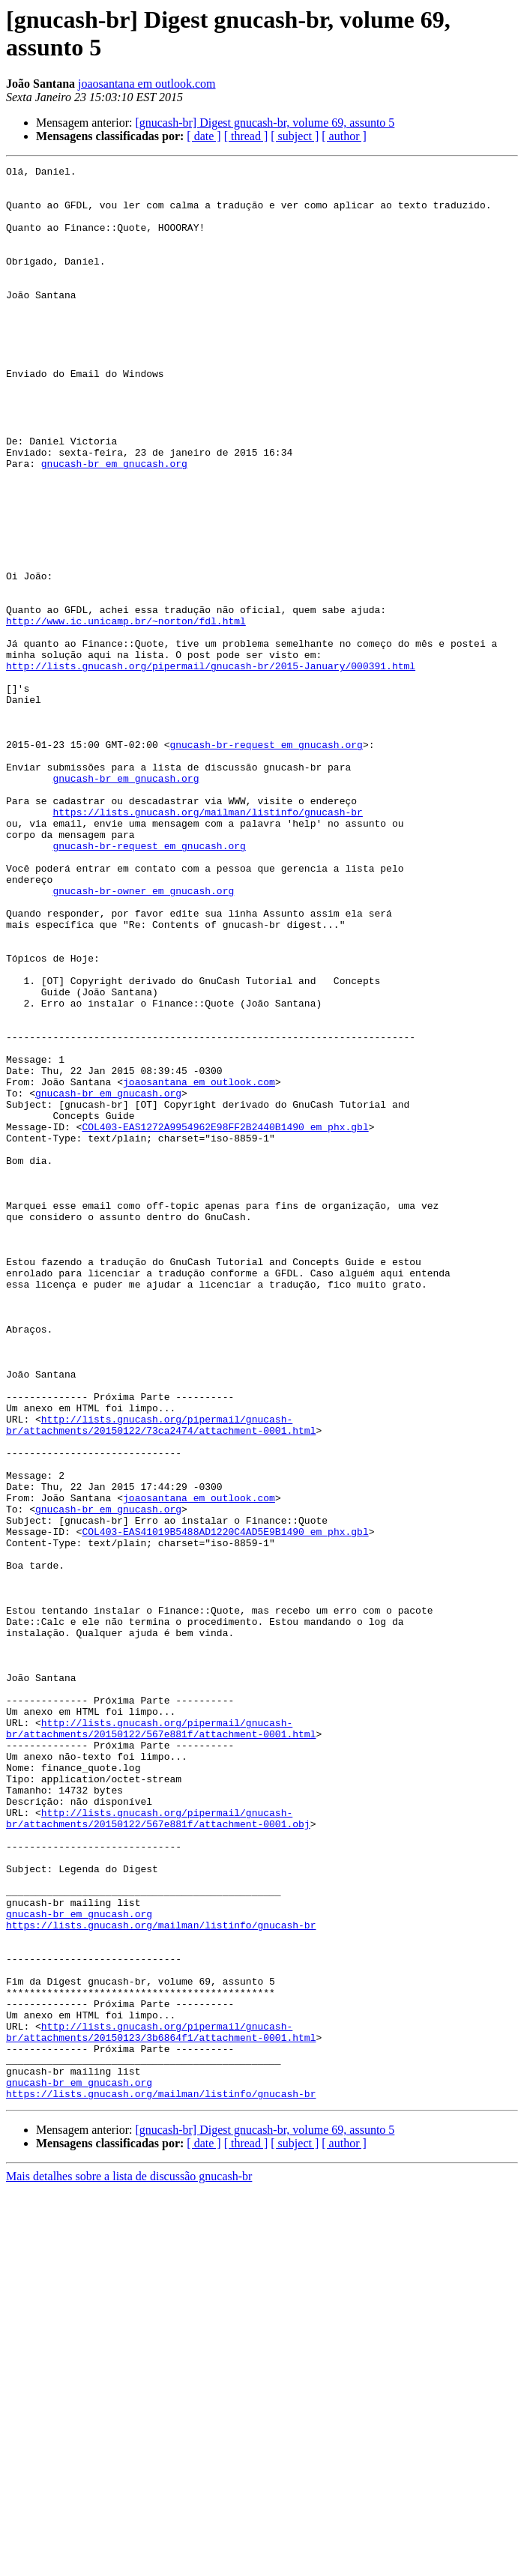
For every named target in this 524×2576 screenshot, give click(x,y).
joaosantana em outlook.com (147, 83)
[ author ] (344, 136)
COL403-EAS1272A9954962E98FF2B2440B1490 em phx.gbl (225, 1320)
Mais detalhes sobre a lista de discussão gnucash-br (129, 2563)
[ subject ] (295, 136)
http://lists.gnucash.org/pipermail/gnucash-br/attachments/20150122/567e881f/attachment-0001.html (161, 2041)
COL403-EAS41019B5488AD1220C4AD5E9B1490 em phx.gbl (225, 1805)
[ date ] (203, 136)
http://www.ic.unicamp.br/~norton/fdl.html (126, 713)
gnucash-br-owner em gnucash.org (143, 1036)
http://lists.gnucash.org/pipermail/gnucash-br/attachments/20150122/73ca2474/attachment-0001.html (161, 1677)
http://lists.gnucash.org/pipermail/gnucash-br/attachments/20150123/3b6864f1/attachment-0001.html (161, 2405)
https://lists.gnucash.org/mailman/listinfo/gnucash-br (207, 942)
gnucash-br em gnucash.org (114, 524)
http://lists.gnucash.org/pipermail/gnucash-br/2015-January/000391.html (210, 766)
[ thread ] (246, 136)
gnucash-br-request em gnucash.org (265, 861)
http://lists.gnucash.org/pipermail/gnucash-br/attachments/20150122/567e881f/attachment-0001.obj (158, 2149)
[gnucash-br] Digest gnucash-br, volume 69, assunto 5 (264, 122)
